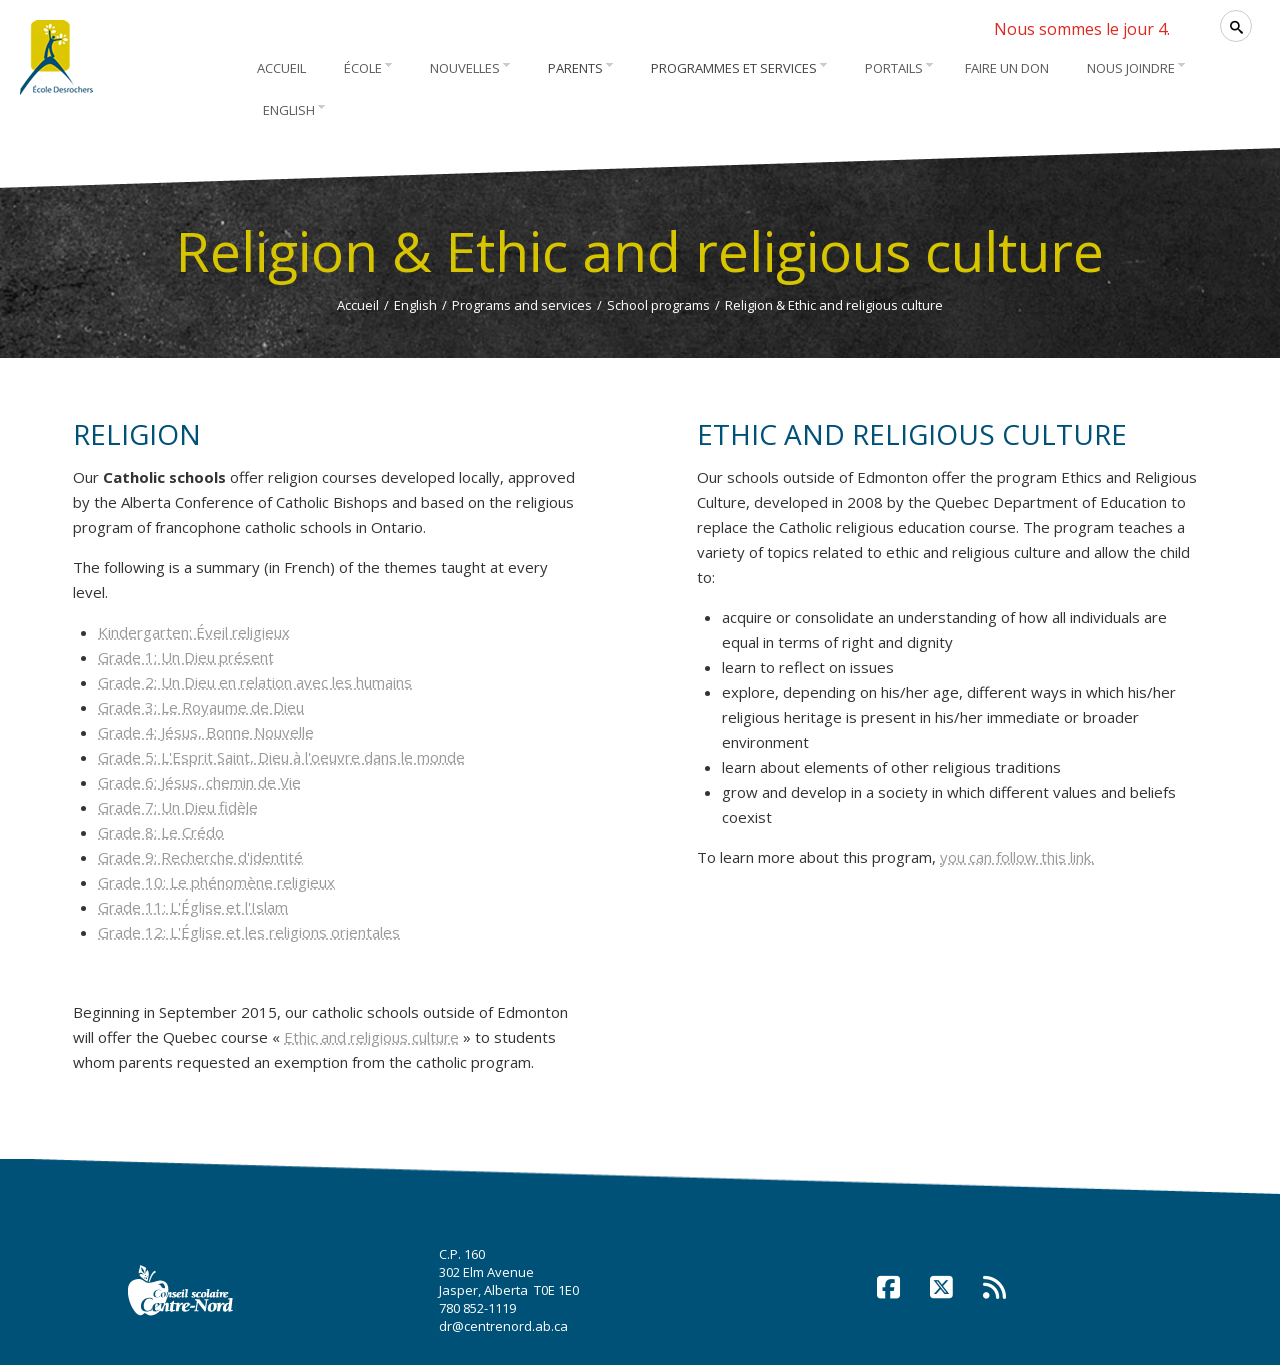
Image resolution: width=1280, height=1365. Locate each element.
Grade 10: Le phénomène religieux (216, 882)
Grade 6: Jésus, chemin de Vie (199, 782)
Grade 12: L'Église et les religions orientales (249, 932)
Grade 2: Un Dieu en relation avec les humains (255, 682)
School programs (658, 305)
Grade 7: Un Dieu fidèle (178, 807)
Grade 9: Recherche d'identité (200, 857)
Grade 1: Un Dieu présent (186, 657)
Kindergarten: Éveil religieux (194, 632)
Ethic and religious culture (371, 1037)
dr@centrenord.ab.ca (503, 1326)
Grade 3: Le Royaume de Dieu (201, 707)
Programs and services (522, 305)
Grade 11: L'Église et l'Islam (193, 907)
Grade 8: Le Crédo (161, 832)
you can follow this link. (1017, 857)
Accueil (358, 305)
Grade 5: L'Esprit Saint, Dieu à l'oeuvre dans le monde (281, 757)
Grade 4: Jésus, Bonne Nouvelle (206, 732)
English (415, 305)
